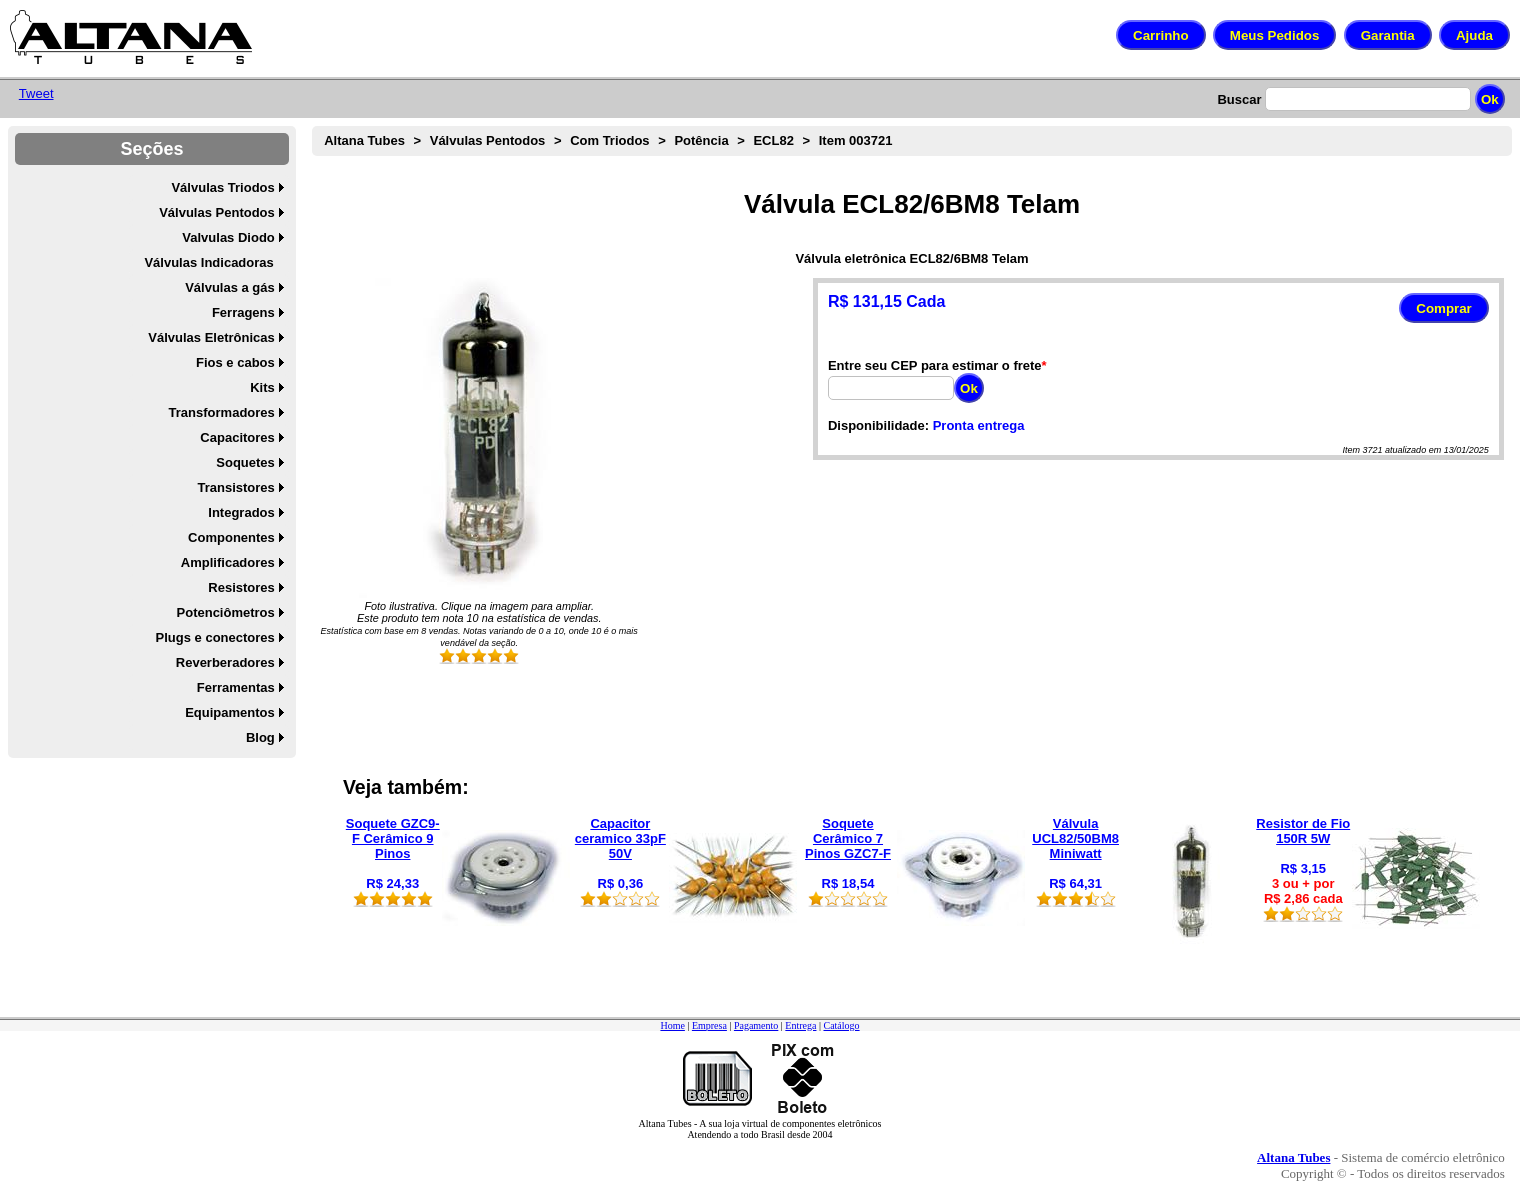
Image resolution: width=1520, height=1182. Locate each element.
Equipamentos (230, 712)
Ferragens (243, 312)
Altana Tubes (364, 140)
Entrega (800, 1025)
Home (672, 1025)
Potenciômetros (226, 612)
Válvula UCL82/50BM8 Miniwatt (1075, 838)
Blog (260, 737)
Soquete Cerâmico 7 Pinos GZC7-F (848, 838)
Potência (701, 140)
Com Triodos (609, 140)
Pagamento (756, 1025)
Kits (262, 387)
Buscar (1239, 99)
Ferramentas (236, 687)
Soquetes (245, 462)
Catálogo (841, 1025)
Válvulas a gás (230, 287)
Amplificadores (228, 562)
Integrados (241, 512)
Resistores (241, 587)
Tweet (36, 93)
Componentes (231, 537)
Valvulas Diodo (228, 237)
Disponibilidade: (878, 425)
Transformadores (222, 412)
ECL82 (773, 140)
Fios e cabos (235, 362)
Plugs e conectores (215, 637)
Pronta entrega (979, 425)
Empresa (709, 1025)
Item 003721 (856, 140)
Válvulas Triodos (222, 187)
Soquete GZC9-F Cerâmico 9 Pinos (393, 838)
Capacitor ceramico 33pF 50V (620, 838)
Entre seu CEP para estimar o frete (935, 365)
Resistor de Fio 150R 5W (1303, 831)
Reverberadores (225, 662)
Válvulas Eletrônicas (211, 337)
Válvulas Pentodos (217, 212)
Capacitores (237, 437)
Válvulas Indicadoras (208, 262)
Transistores (235, 487)
